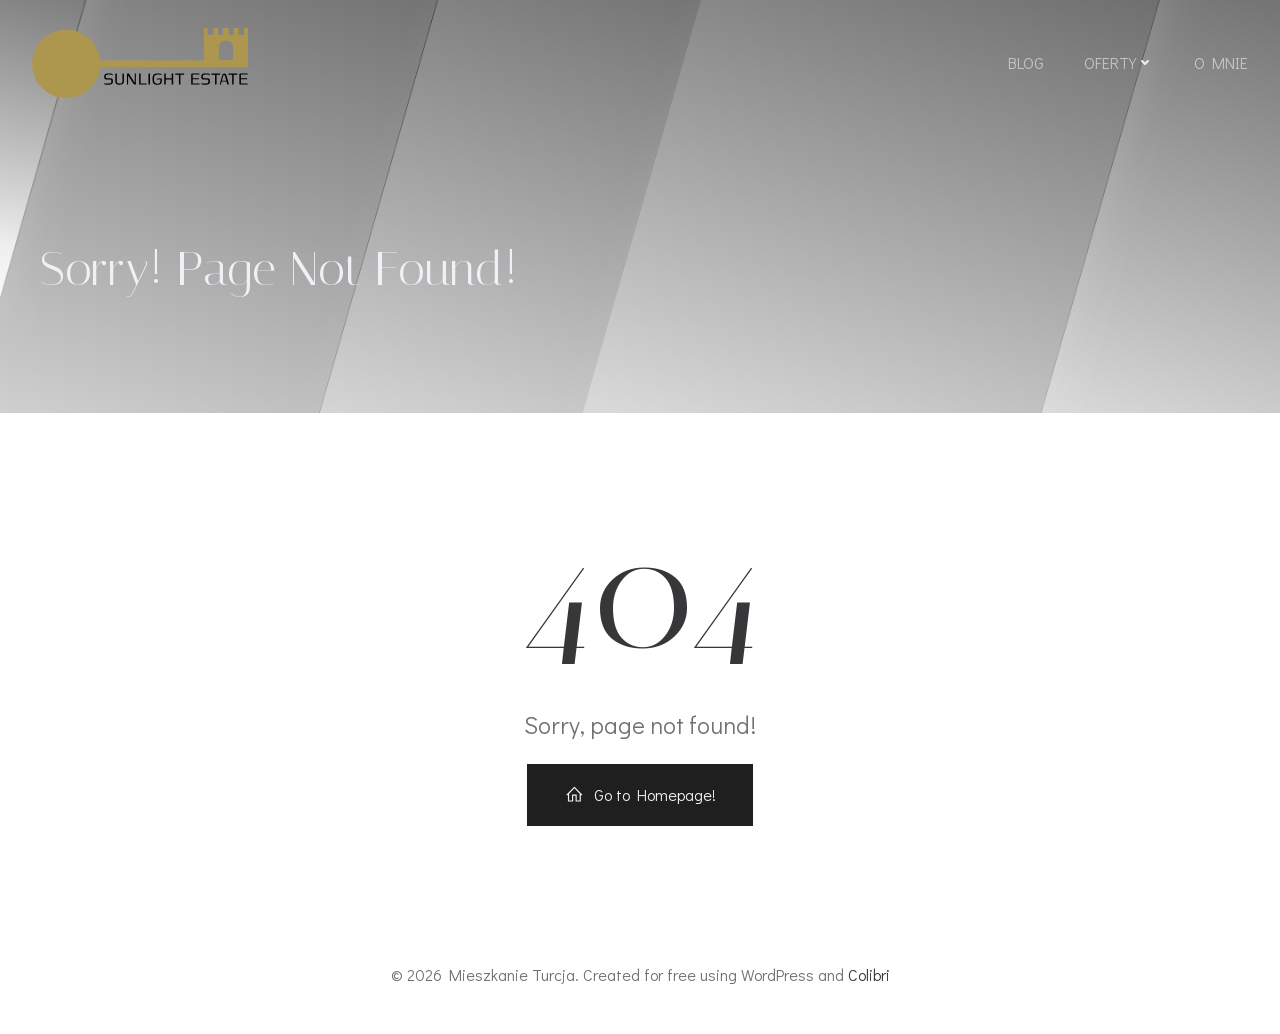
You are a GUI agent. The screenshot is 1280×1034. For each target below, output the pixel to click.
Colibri (869, 974)
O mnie (1221, 62)
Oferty (1119, 62)
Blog (1026, 62)
